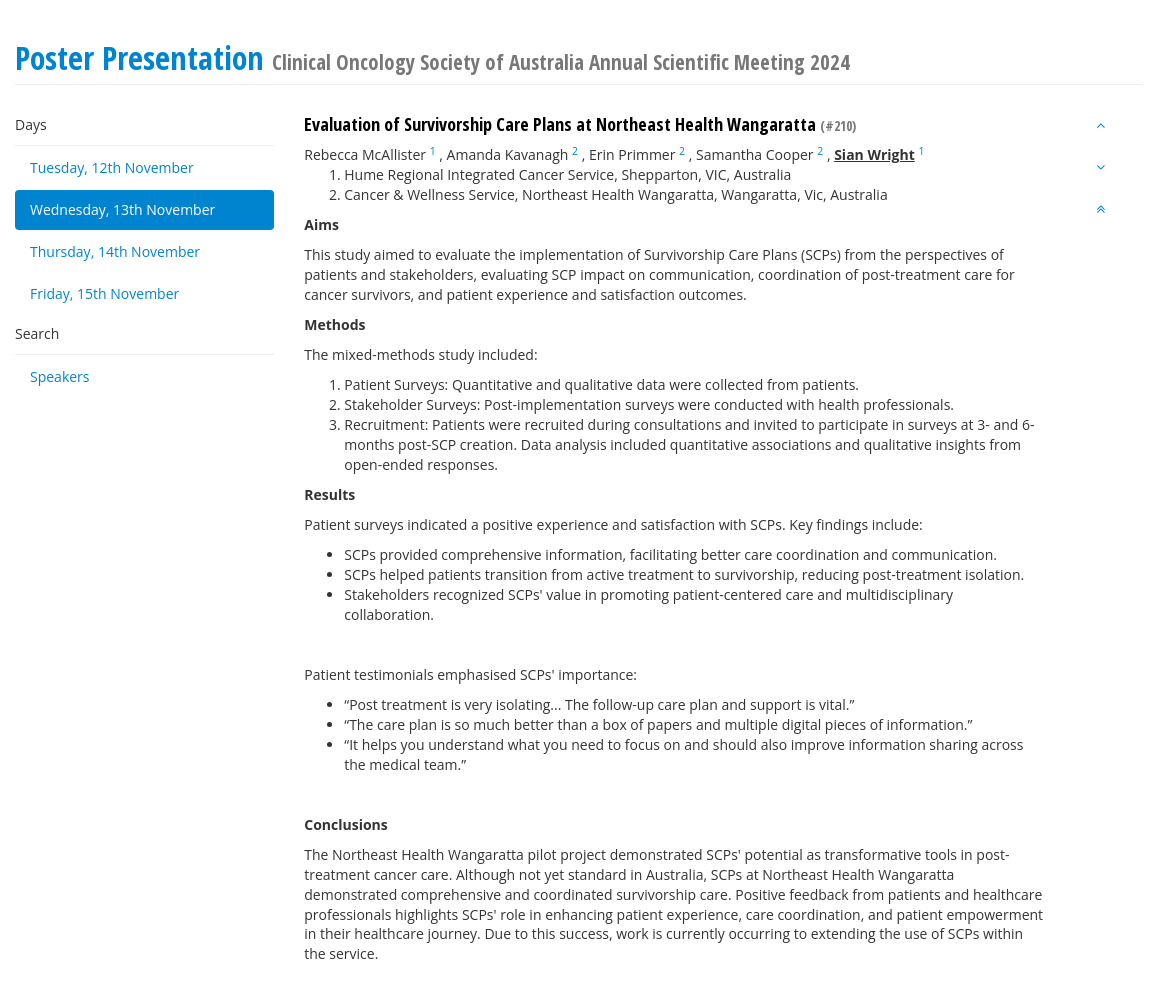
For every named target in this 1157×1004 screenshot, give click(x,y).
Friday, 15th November (104, 293)
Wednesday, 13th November (122, 209)
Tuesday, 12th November (112, 167)
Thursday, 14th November (115, 251)
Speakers (60, 376)
